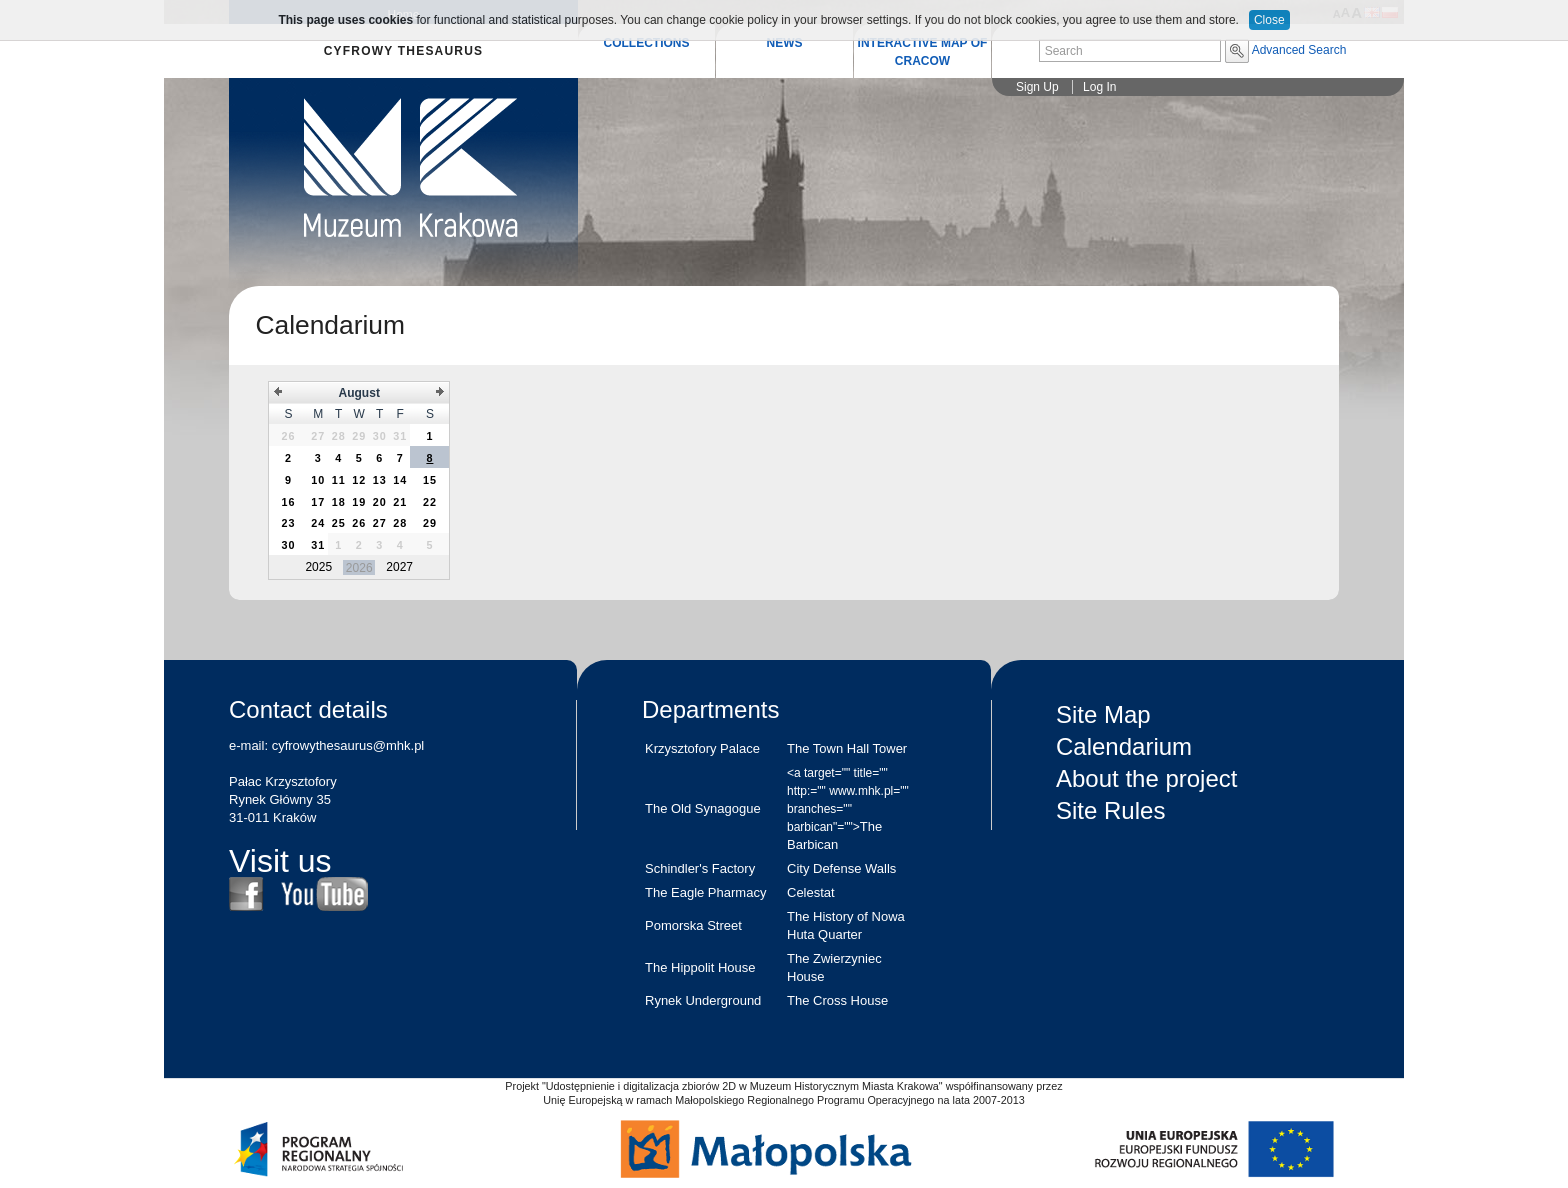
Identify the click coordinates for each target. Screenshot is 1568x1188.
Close (1269, 20)
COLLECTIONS (647, 43)
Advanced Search (1299, 50)
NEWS (785, 43)
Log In (1099, 87)
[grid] (359, 480)
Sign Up (1037, 87)
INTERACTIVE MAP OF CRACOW (923, 52)
